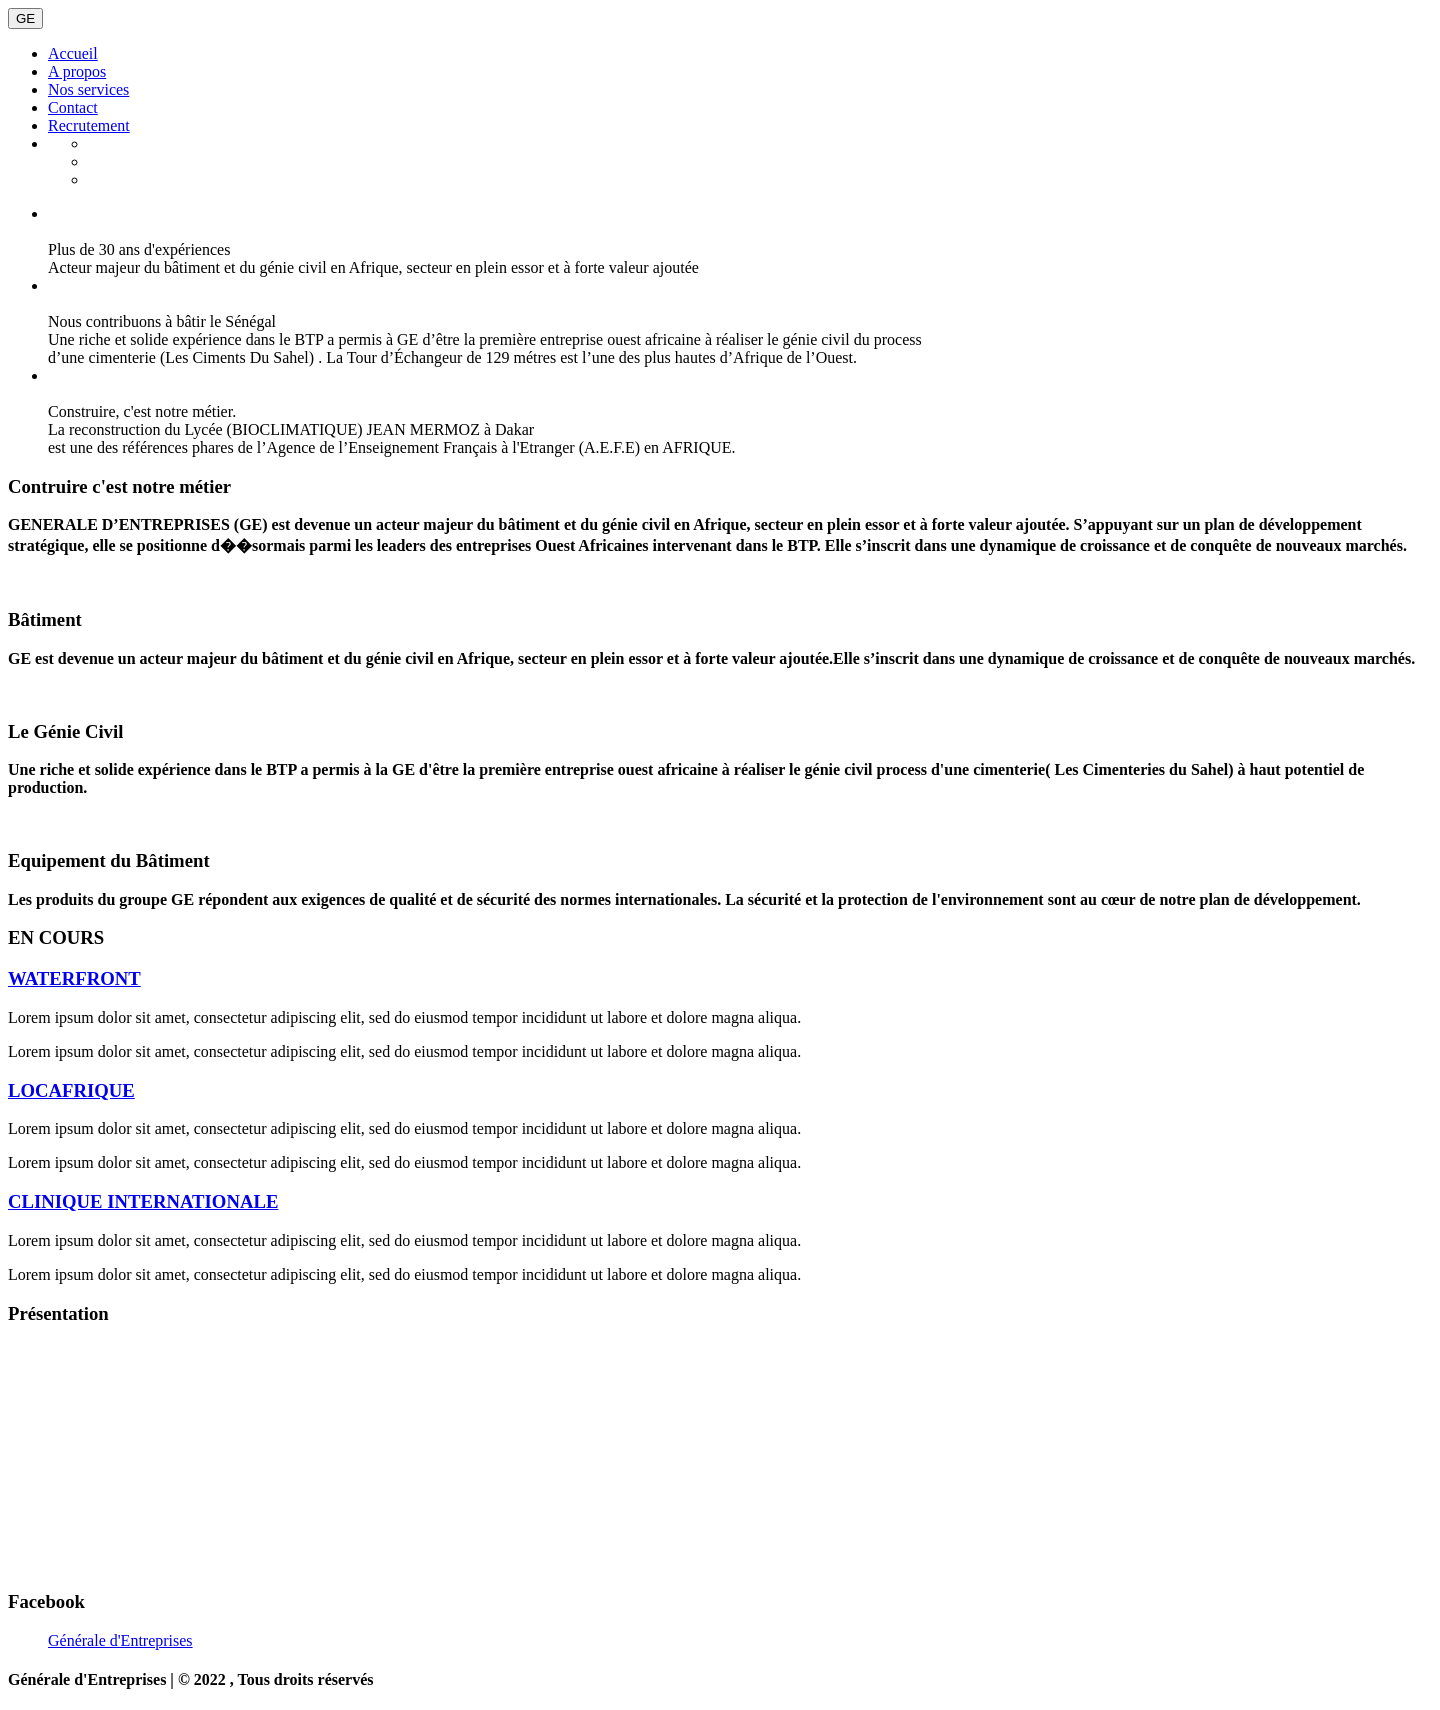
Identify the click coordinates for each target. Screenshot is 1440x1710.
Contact (73, 107)
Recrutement (89, 125)
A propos (77, 71)
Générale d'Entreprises (120, 1640)
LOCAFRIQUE (71, 1090)
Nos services (88, 89)
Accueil (73, 53)
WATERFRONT (74, 978)
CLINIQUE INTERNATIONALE (143, 1201)
